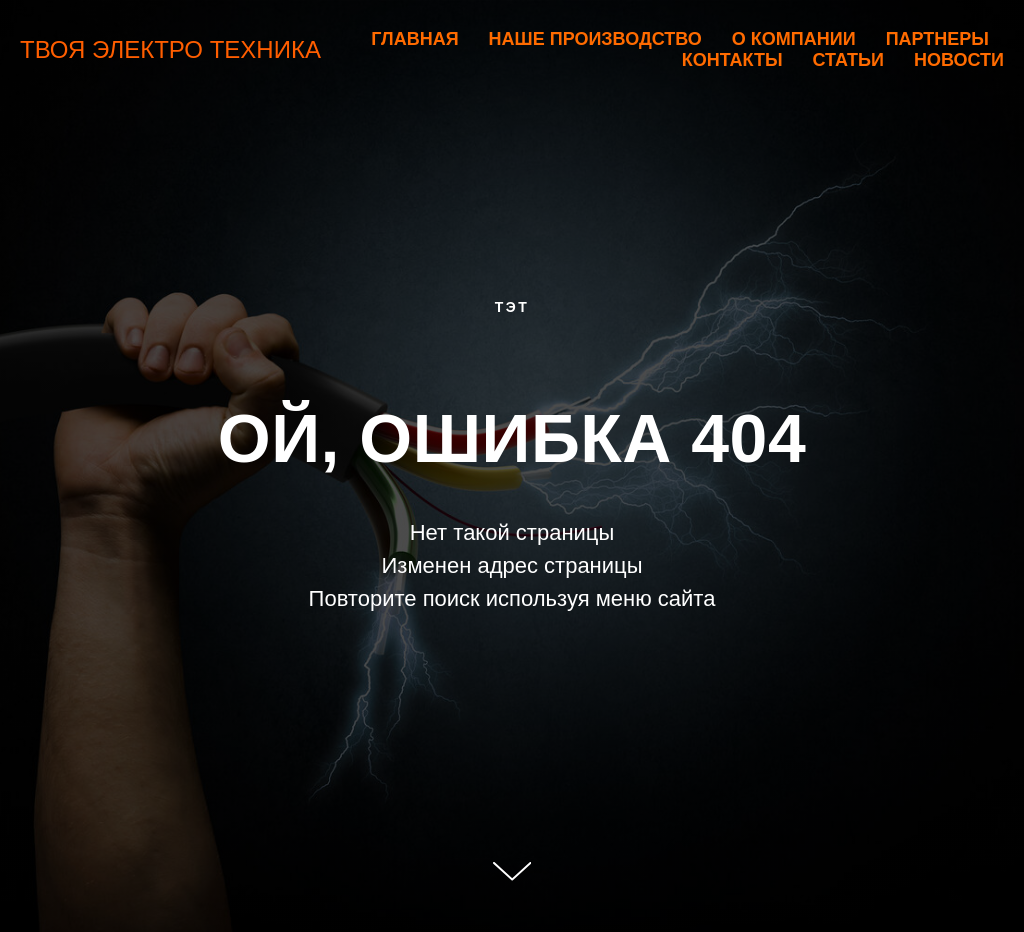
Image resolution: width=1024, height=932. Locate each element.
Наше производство (595, 39)
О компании (794, 39)
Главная (414, 39)
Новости (959, 60)
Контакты (732, 60)
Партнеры (937, 39)
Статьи (848, 60)
